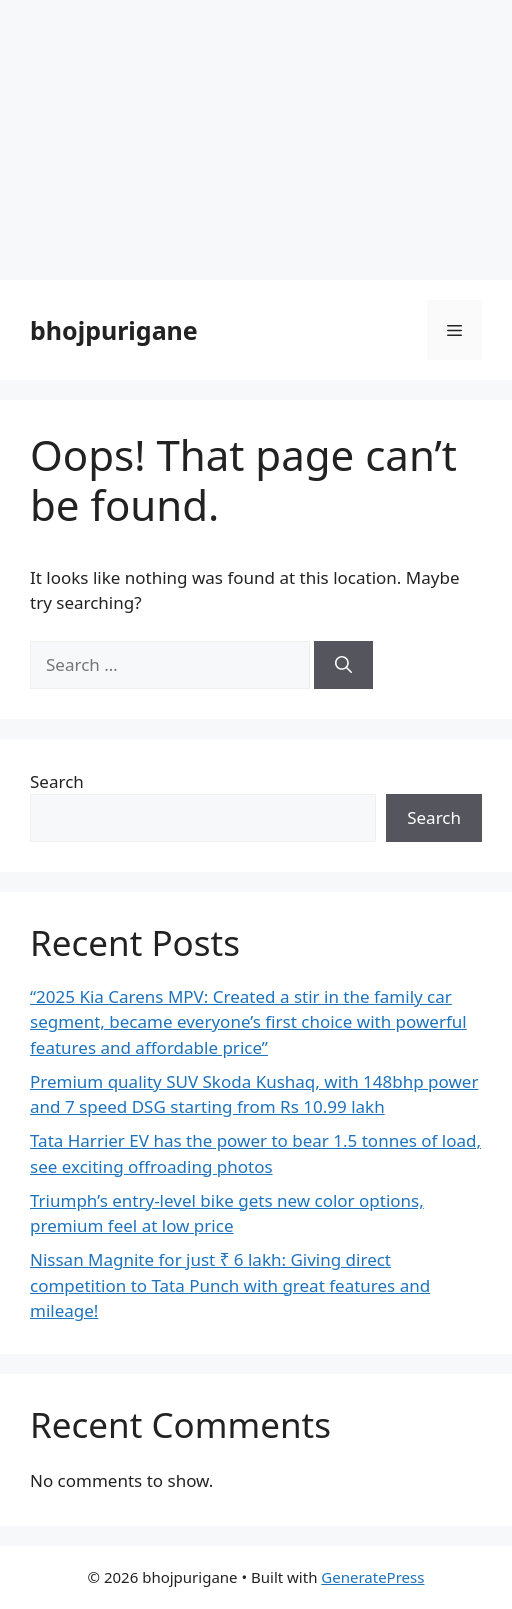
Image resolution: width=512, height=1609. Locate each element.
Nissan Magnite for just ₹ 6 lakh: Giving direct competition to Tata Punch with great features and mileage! (230, 1285)
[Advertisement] (256, 140)
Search (57, 781)
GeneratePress (372, 1577)
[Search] (343, 665)
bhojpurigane (114, 330)
